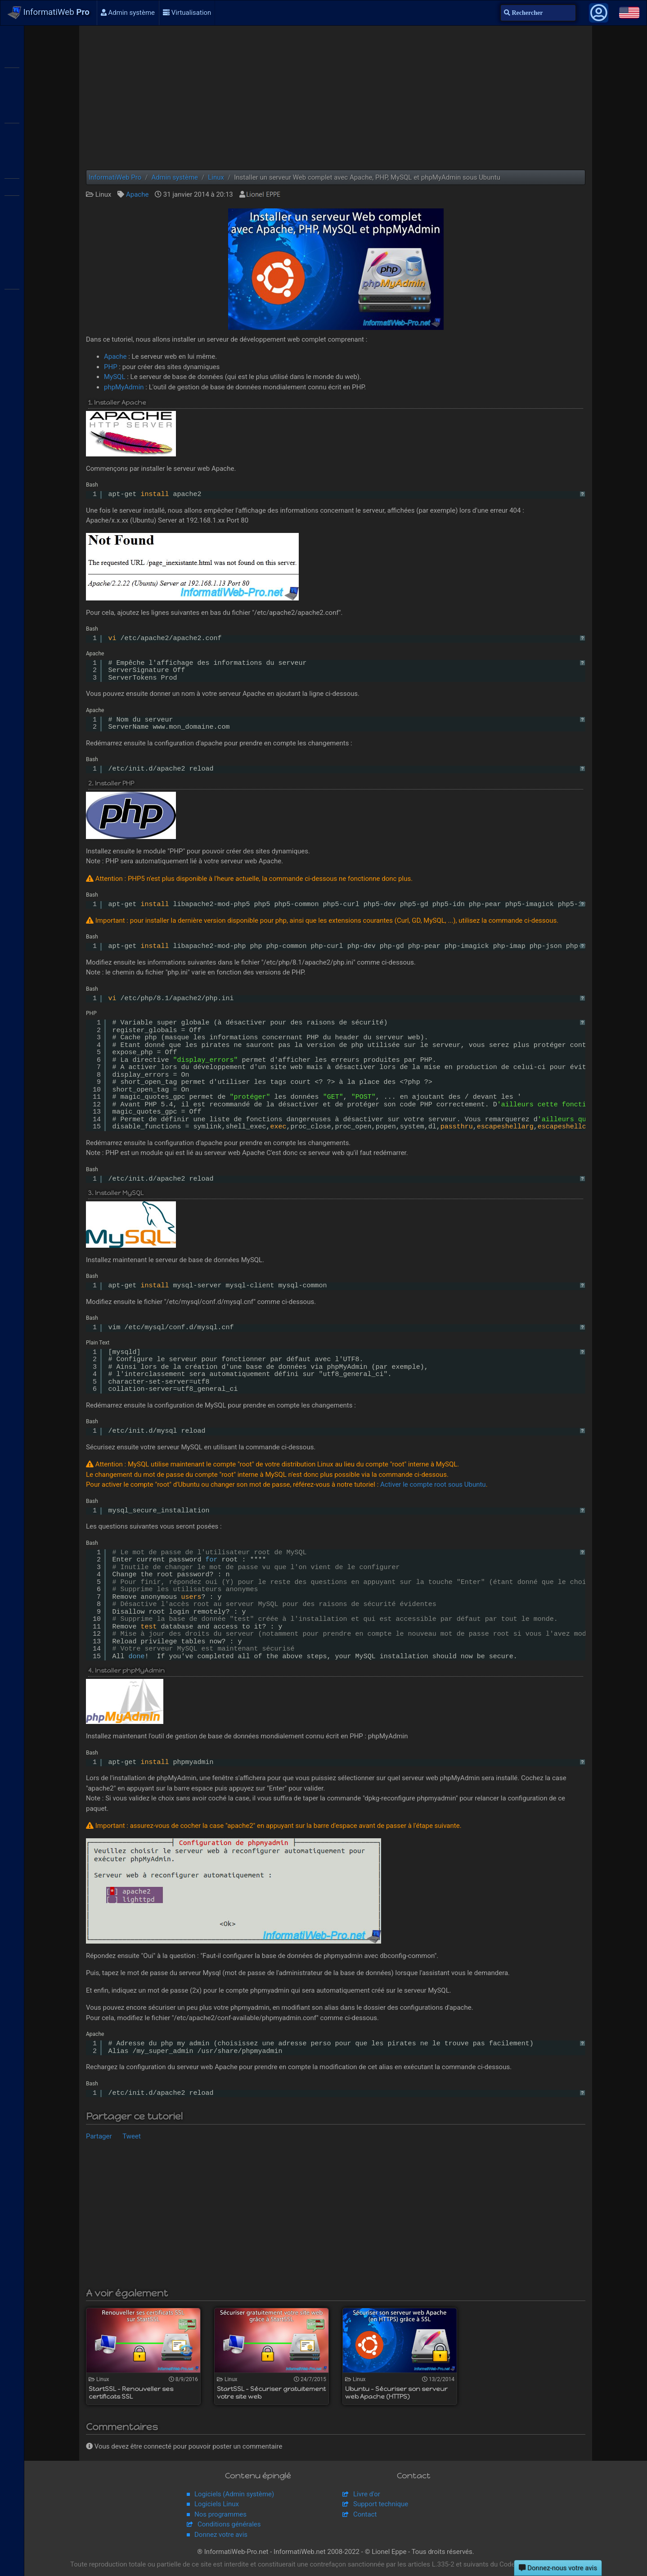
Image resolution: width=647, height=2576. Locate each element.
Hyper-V (11, 242)
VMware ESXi (11, 169)
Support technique (380, 2504)
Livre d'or (366, 2494)
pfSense (11, 373)
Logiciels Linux (216, 2504)
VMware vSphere (11, 186)
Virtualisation (187, 13)
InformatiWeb (49, 12)
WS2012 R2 (11, 58)
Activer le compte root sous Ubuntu (433, 1484)
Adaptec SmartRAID (11, 280)
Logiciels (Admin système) (234, 2494)
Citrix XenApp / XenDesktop (11, 114)
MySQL (115, 377)
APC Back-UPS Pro (11, 335)
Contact (365, 2514)
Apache (137, 194)
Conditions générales (229, 2524)
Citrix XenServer (11, 131)
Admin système (128, 13)
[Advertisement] (335, 98)
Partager (99, 2136)
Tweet (131, 2136)
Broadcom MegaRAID (11, 297)
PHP (110, 367)
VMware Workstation (11, 203)
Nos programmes (220, 2514)
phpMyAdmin (124, 387)
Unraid (11, 412)
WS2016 (11, 75)
